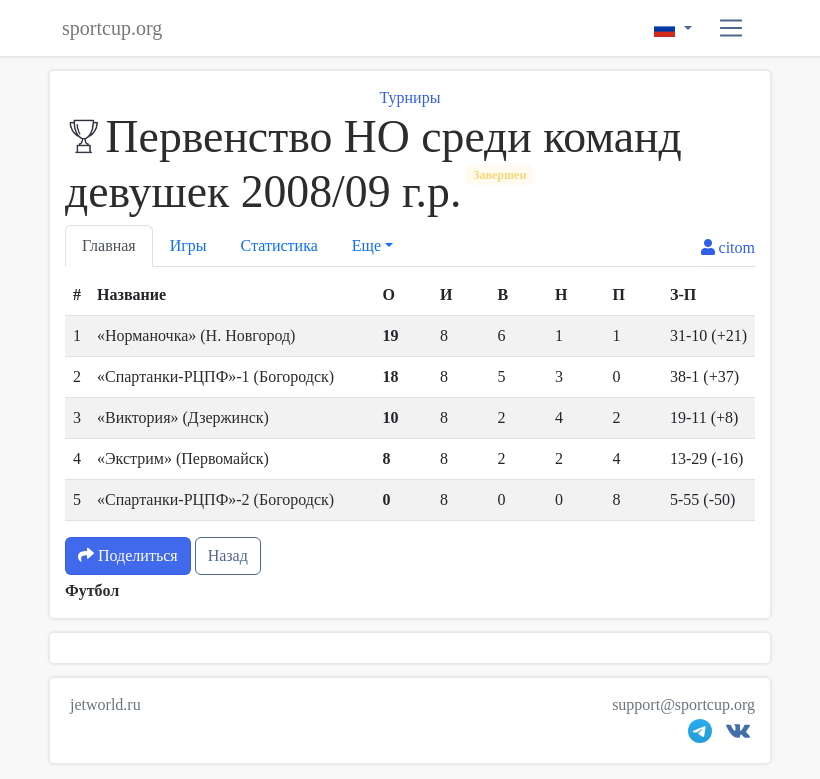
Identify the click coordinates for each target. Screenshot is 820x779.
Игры (188, 245)
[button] (731, 28)
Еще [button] (366, 245)
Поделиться (128, 555)
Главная (109, 245)
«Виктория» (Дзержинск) (183, 417)
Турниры (410, 97)
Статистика (279, 245)
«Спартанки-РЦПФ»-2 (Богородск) (215, 499)
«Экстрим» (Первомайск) (183, 458)
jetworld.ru (105, 704)
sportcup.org (112, 28)
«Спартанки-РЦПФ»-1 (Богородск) (215, 376)
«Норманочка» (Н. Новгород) (196, 335)
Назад (228, 555)
